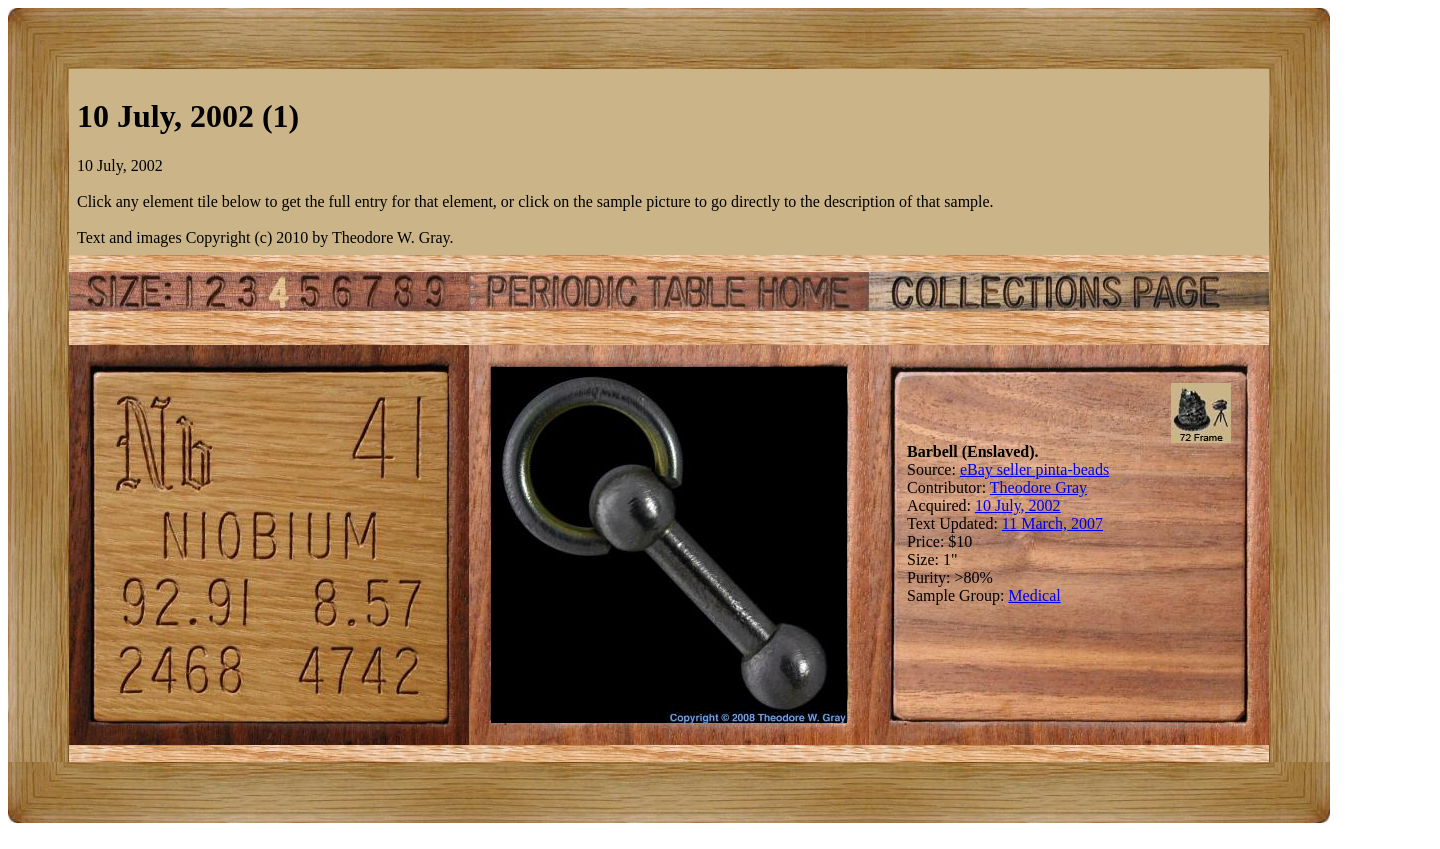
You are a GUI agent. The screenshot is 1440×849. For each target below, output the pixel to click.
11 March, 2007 (1052, 523)
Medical (1034, 595)
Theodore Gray (1038, 487)
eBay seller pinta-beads (1034, 469)
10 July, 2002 (1018, 505)
